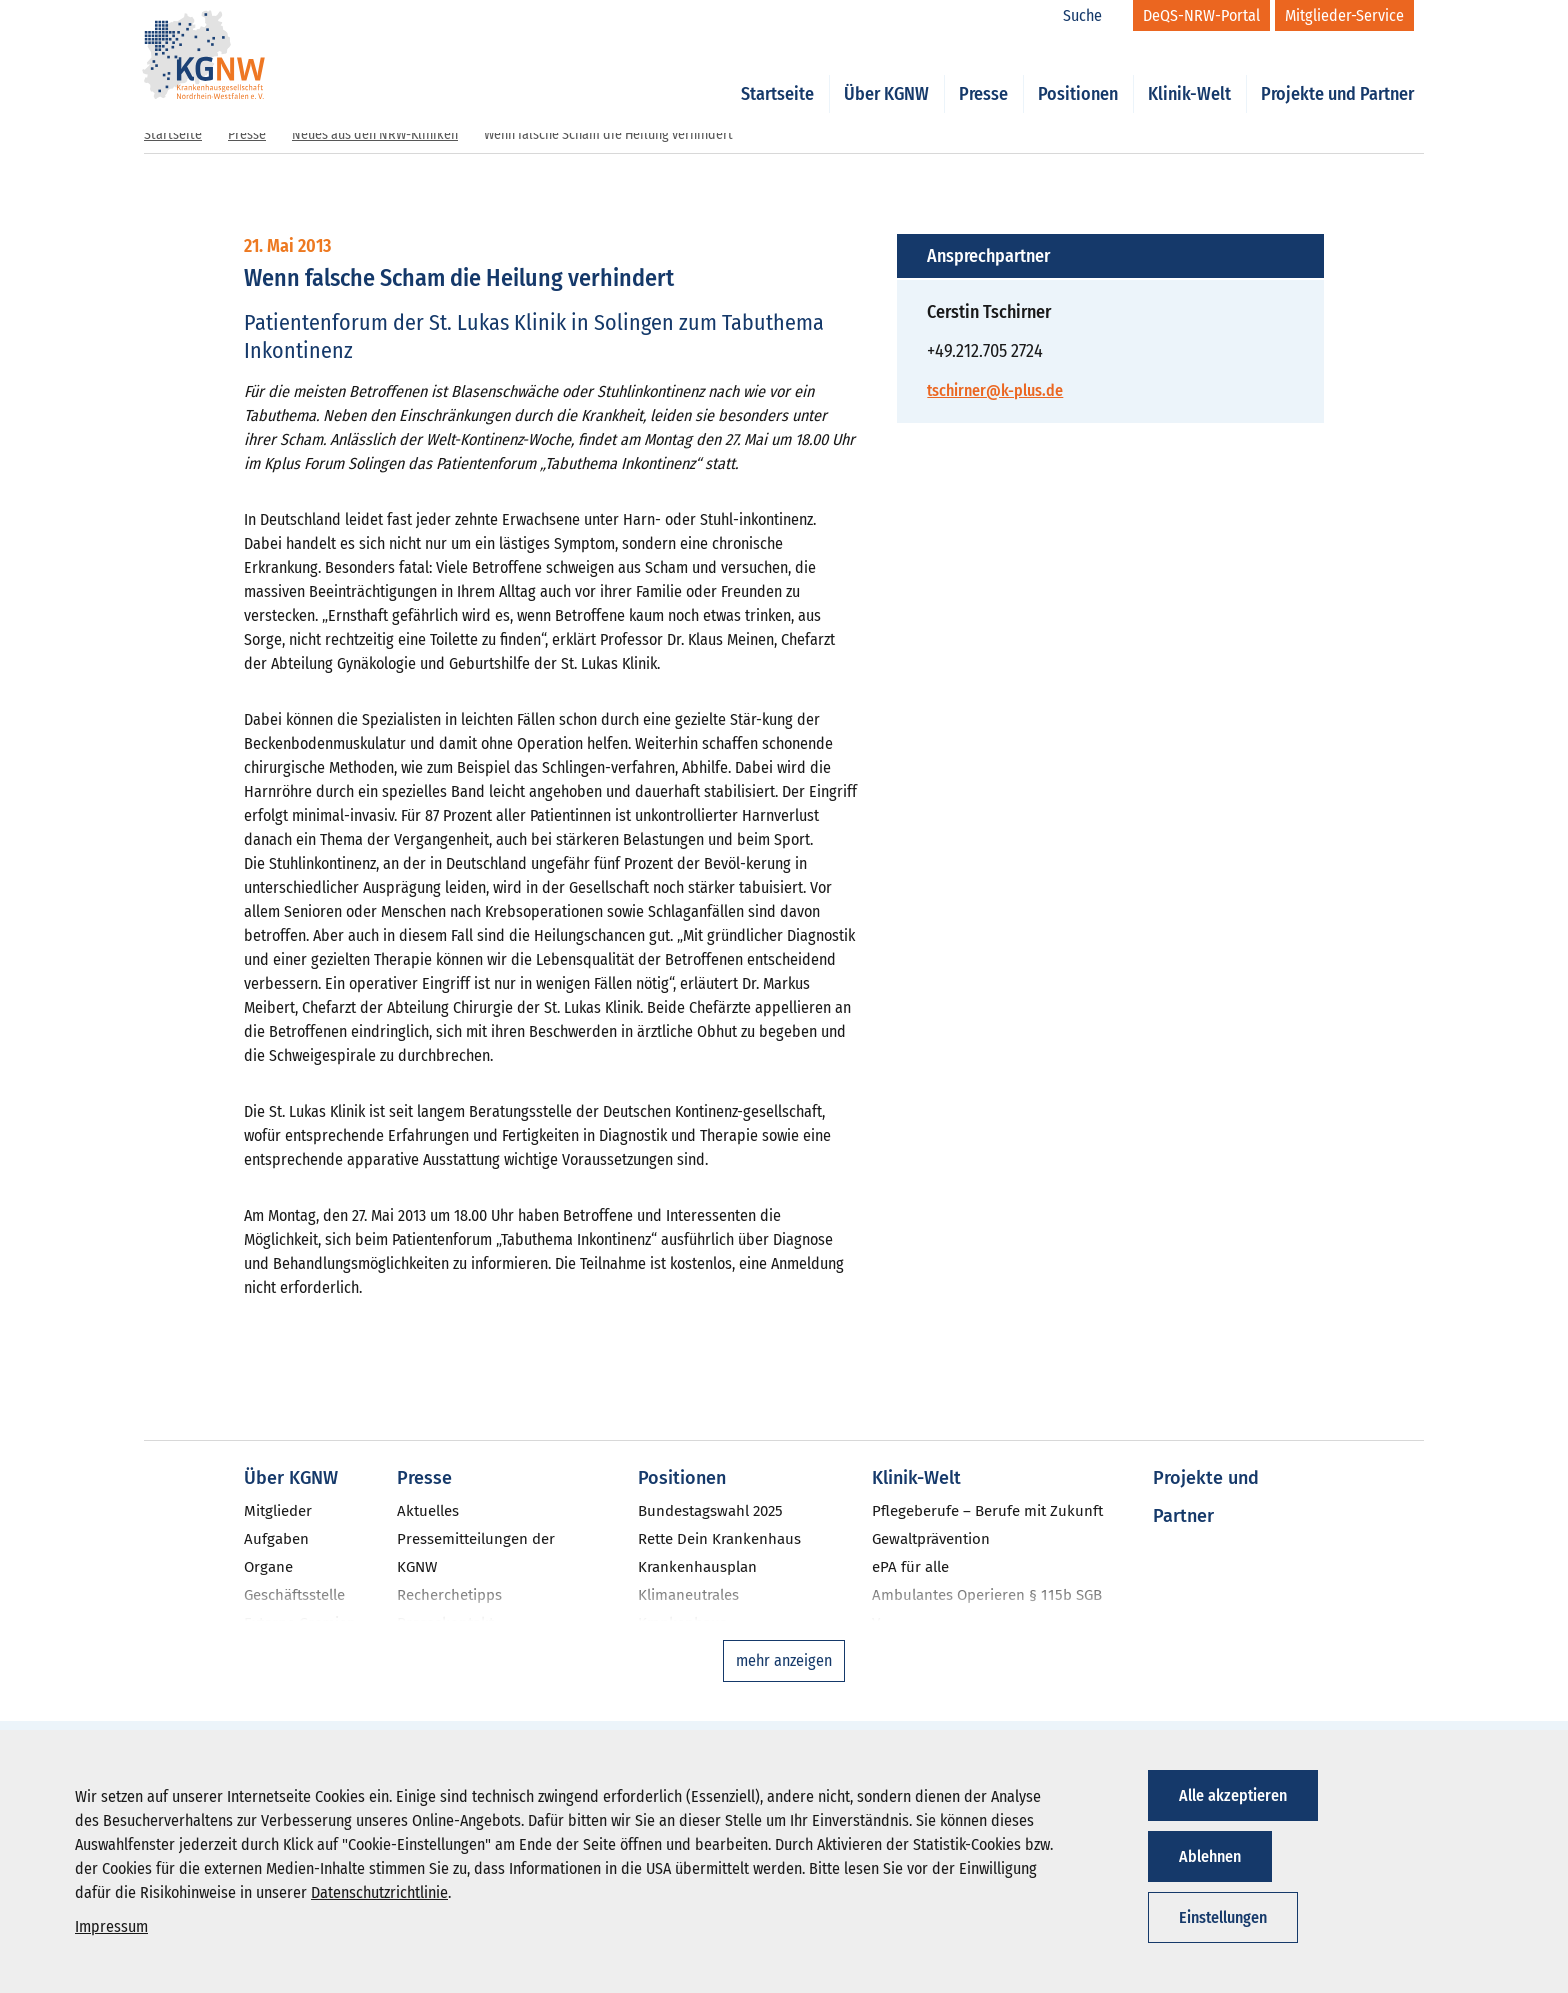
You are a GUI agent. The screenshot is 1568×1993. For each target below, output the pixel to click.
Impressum (111, 1926)
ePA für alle (910, 1567)
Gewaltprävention (931, 1539)
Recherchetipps (449, 1595)
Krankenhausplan (697, 1567)
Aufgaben (276, 1539)
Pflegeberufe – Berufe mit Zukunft (987, 1511)
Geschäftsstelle (294, 1595)
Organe (268, 1567)
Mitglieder (278, 1511)
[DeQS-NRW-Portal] (1201, 15)
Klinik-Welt (1189, 72)
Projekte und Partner (1337, 72)
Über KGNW (886, 72)
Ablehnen (1210, 1856)
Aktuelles (428, 1511)
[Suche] (1093, 16)
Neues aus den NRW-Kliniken (375, 134)
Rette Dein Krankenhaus (719, 1539)
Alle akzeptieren (1233, 1795)
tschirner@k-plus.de (995, 390)
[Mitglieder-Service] (1344, 15)
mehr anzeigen (784, 1660)
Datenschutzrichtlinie (379, 1892)
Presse (983, 72)
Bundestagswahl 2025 (710, 1511)
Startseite (777, 72)
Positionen (1078, 72)
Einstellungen (1223, 1917)
